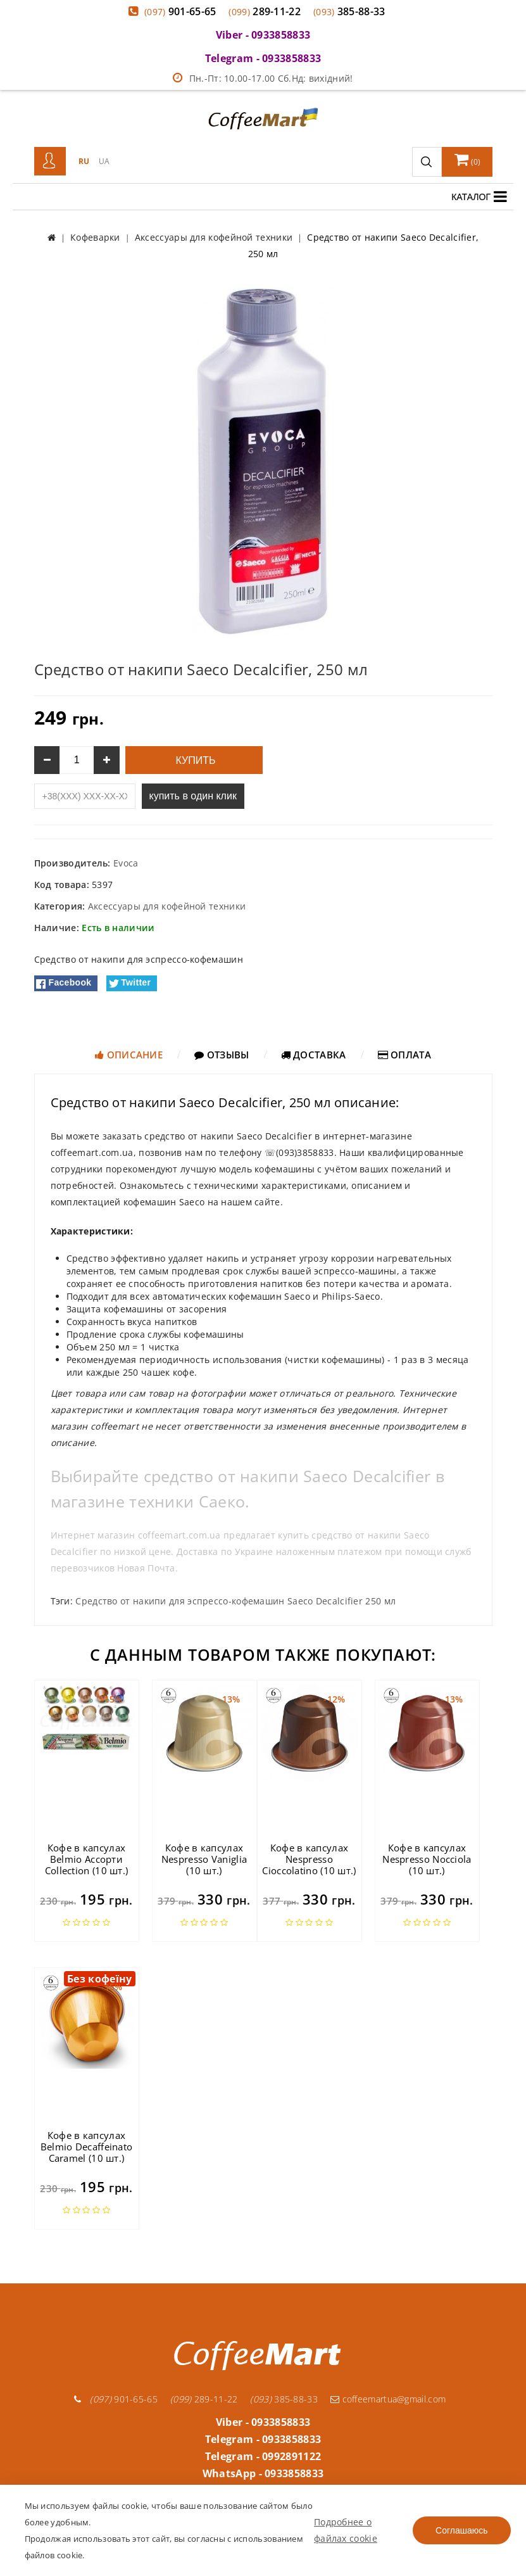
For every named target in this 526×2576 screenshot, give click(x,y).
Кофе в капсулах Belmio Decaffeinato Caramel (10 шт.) (87, 2146)
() (467, 159)
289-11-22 (265, 11)
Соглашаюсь (461, 2530)
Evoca (126, 863)
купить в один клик (193, 795)
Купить (194, 760)
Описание (129, 1054)
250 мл (380, 1601)
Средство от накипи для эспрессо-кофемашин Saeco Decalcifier (219, 1601)
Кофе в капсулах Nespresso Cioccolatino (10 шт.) (309, 1859)
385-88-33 (349, 11)
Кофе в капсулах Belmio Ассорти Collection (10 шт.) (86, 1859)
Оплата (404, 1054)
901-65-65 (180, 11)
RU (84, 161)
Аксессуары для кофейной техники (167, 906)
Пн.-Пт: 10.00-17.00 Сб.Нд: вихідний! (263, 78)
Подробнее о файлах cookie (345, 2530)
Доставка (313, 1054)
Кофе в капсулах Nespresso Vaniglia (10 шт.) (204, 1859)
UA (104, 161)
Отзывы (221, 1054)
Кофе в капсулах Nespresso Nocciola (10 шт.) (426, 1859)
